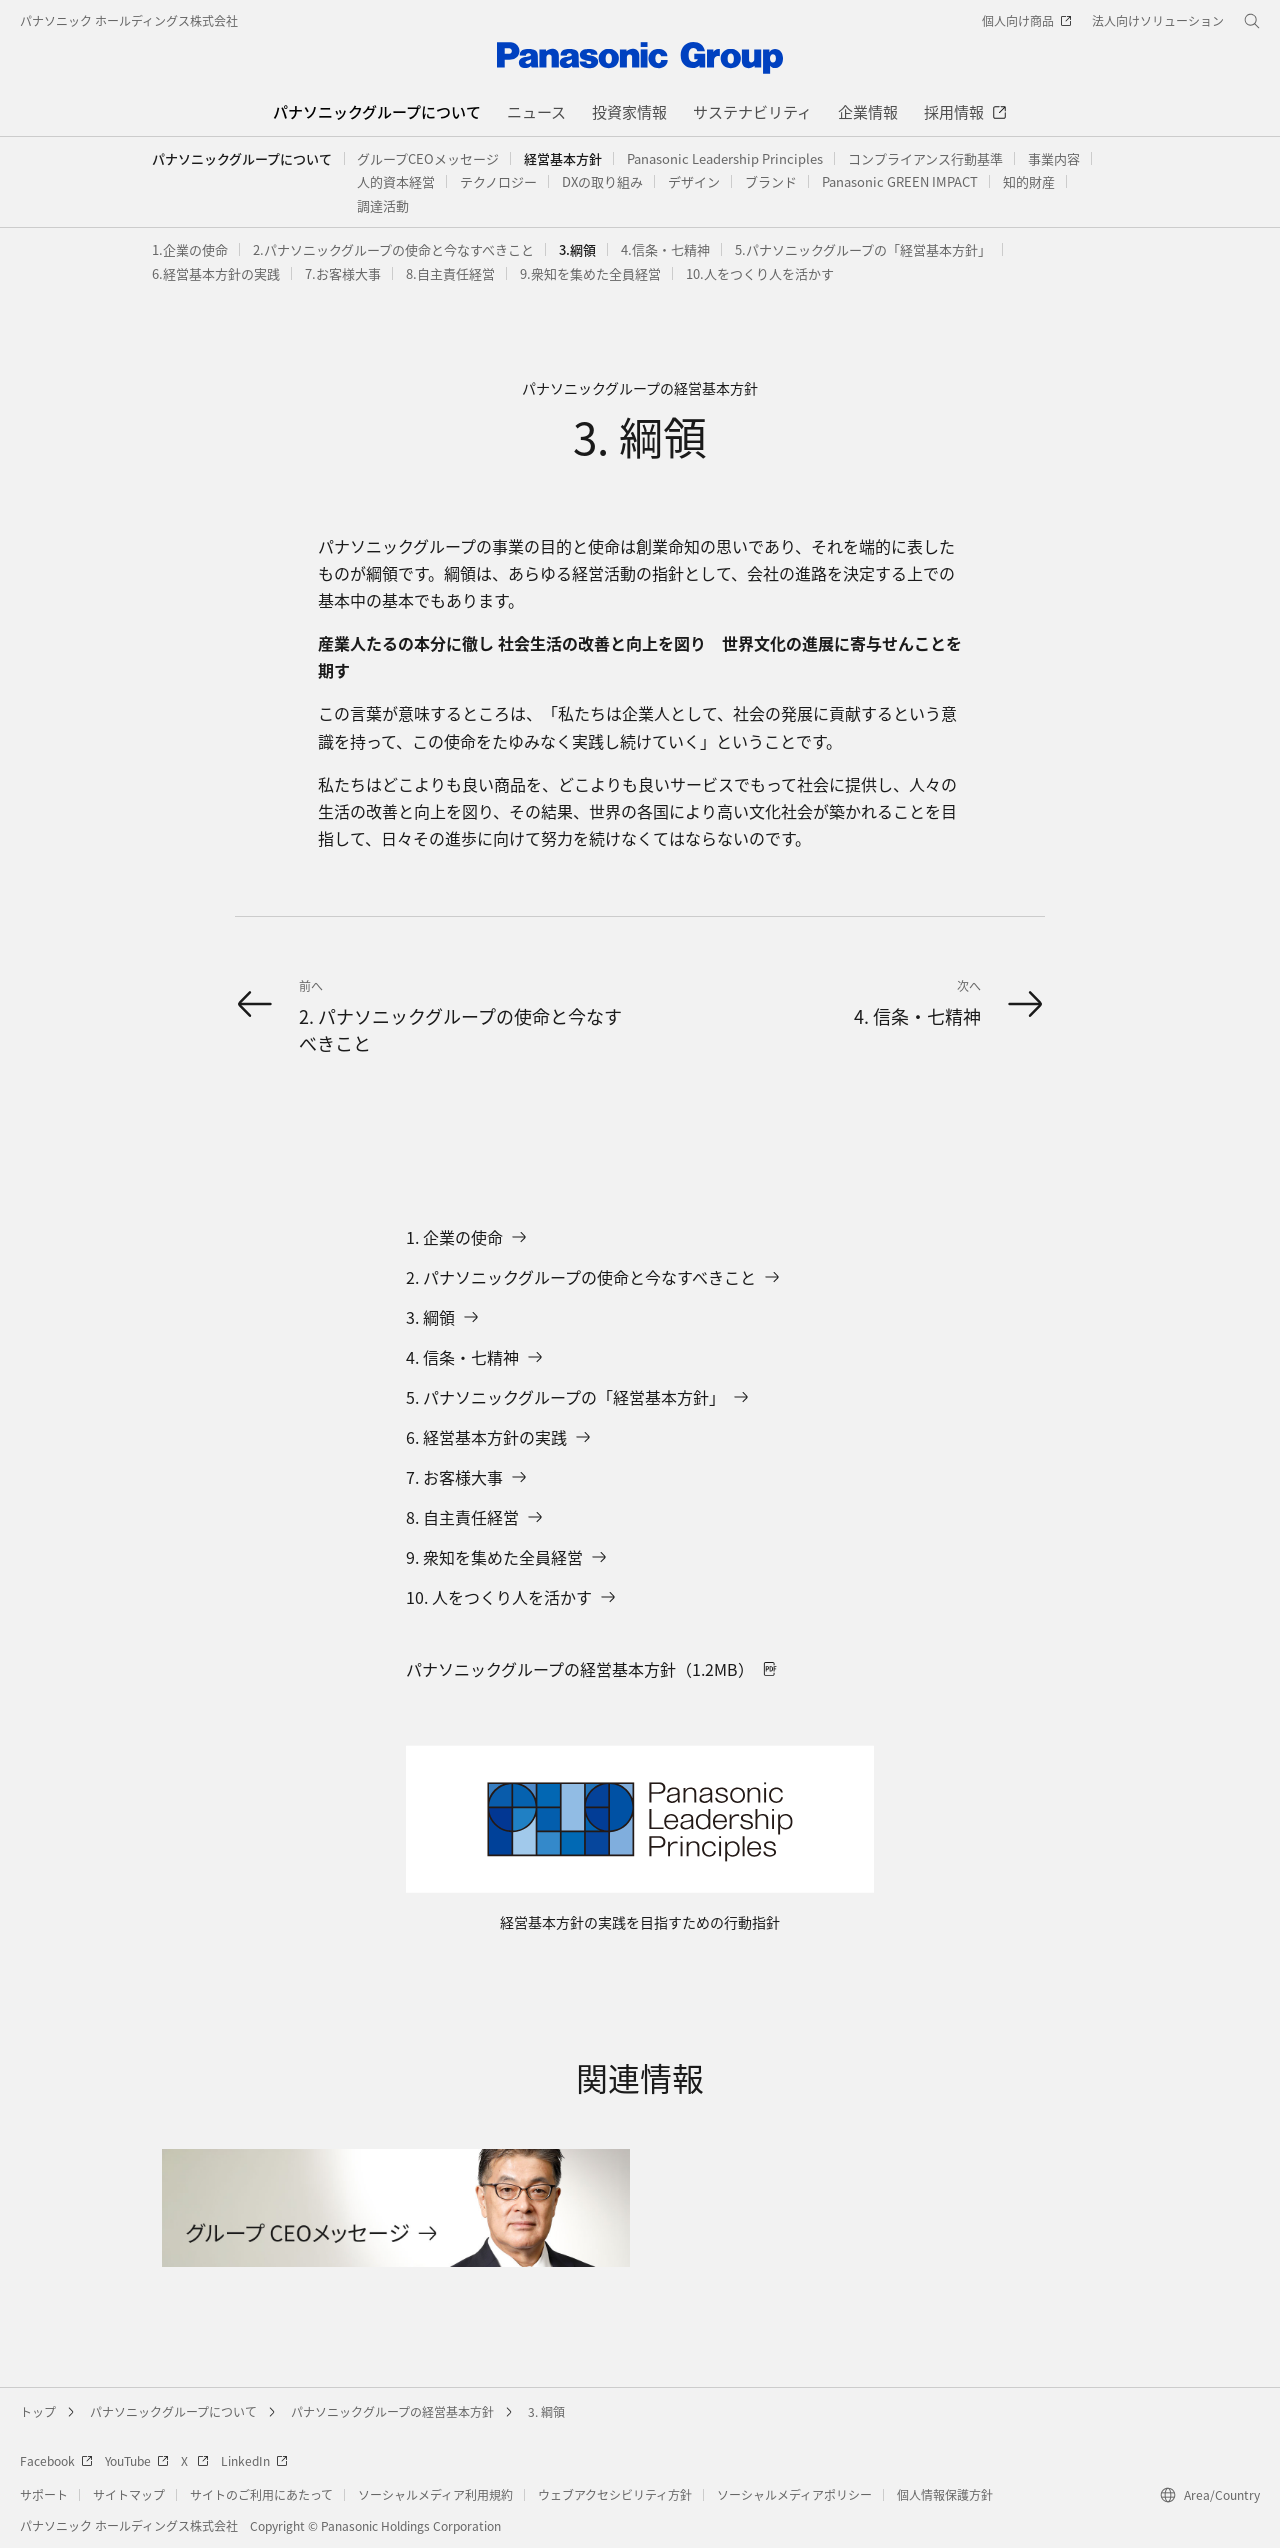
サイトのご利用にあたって (261, 2494)
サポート (44, 2494)
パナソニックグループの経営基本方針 (392, 2411)
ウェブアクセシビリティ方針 (615, 2494)
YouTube (137, 2460)
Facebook (56, 2460)
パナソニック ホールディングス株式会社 (129, 20)
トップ (38, 2411)
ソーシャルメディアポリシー (794, 2494)
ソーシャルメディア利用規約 (435, 2494)
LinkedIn (254, 2460)
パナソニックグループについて (242, 158)
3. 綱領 (546, 2411)
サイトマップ (129, 2494)
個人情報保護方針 (945, 2494)
